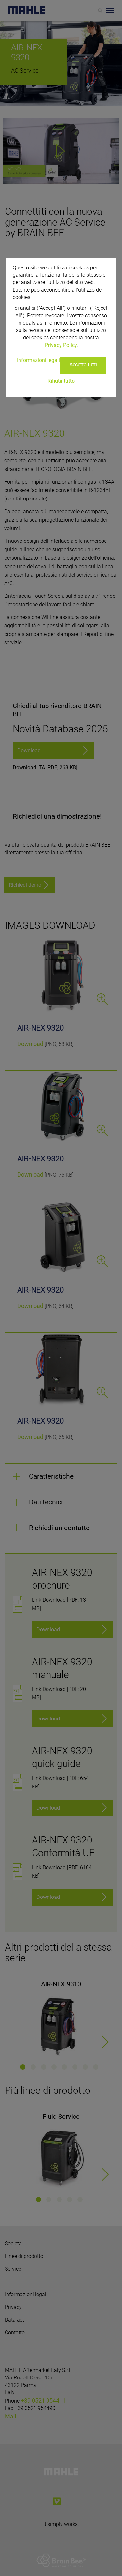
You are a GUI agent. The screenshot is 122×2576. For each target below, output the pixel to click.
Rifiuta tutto (61, 381)
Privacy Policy (61, 345)
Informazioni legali (38, 360)
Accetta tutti (83, 365)
